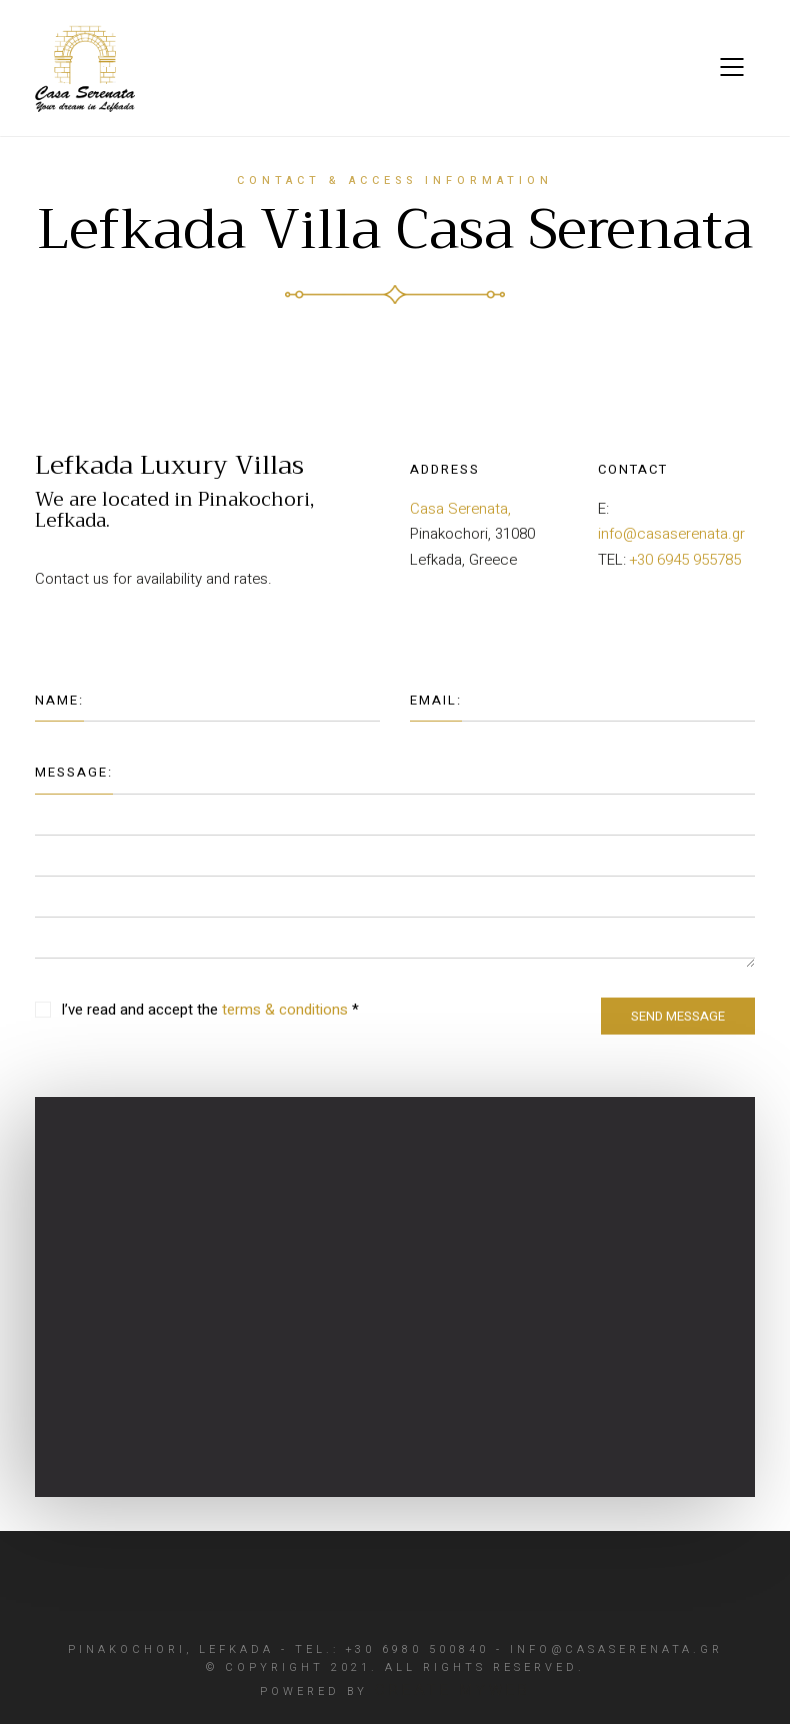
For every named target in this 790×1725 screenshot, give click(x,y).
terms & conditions (285, 1024)
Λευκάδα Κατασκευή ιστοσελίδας (226, 613)
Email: (436, 714)
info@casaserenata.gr (671, 541)
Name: (59, 714)
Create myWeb (453, 1691)
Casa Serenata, (460, 515)
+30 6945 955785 (685, 566)
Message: (74, 786)
